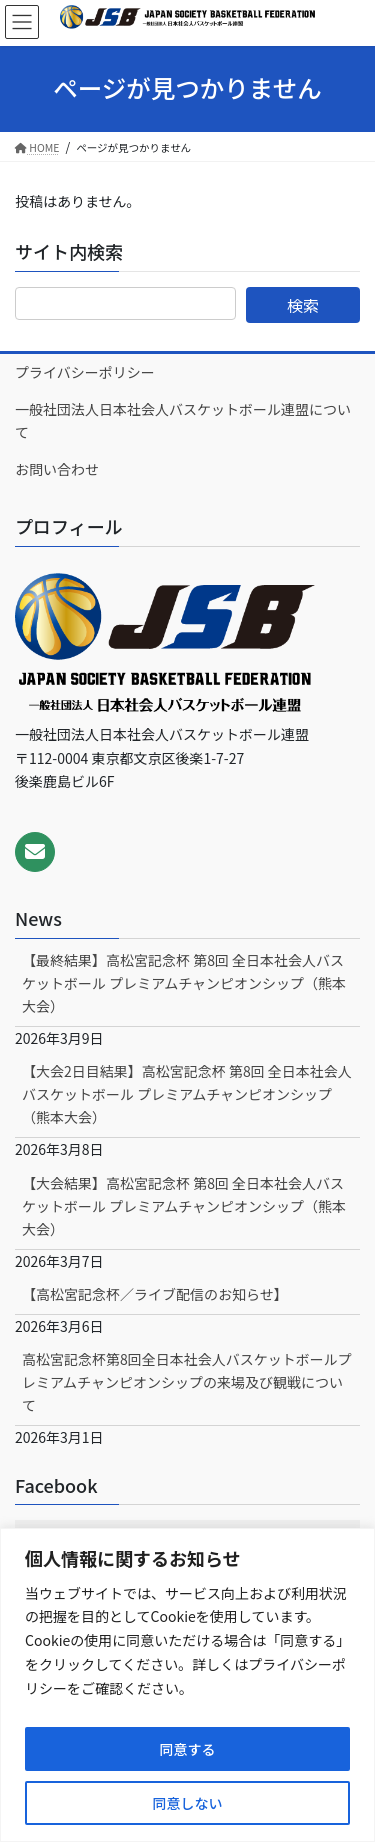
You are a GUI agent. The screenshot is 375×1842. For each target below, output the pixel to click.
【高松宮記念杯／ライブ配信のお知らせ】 (155, 1294)
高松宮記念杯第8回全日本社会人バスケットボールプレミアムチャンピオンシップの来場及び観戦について (187, 1382)
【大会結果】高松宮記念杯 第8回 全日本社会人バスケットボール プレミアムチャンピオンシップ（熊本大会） (184, 1206)
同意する (188, 1749)
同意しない (188, 1803)
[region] (187, 1685)
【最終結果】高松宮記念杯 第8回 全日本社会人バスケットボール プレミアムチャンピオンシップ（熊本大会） (184, 983)
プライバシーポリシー (85, 372)
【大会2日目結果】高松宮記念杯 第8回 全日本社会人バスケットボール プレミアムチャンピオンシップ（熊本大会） (187, 1094)
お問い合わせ (57, 469)
